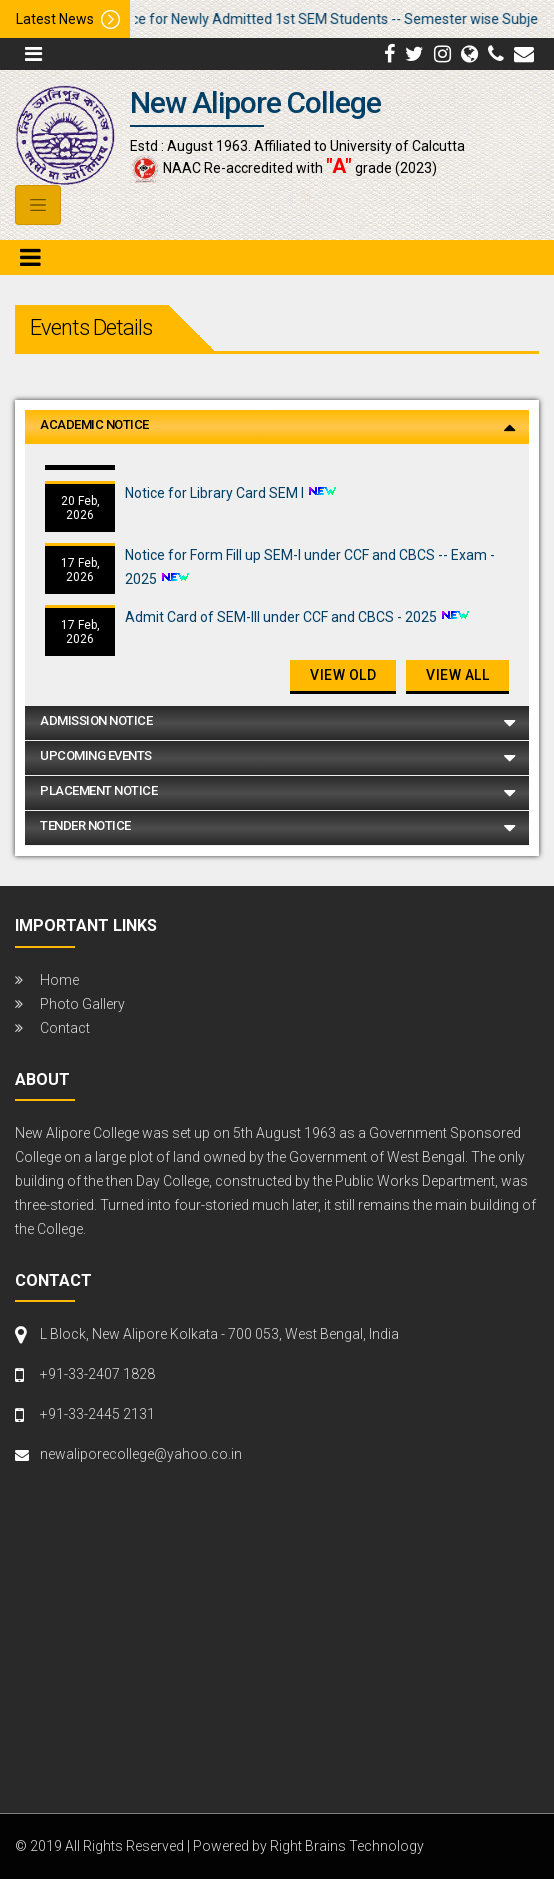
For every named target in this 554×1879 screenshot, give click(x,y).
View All (457, 675)
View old (343, 675)
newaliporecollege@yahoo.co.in (141, 1454)
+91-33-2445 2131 (97, 1414)
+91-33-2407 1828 (97, 1374)
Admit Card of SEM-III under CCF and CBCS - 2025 (282, 624)
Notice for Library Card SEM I (216, 500)
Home (59, 980)
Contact (65, 1028)
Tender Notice (85, 825)
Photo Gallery (82, 1004)
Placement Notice (98, 790)
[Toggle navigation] (38, 205)
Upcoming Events (96, 755)
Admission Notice (96, 720)
